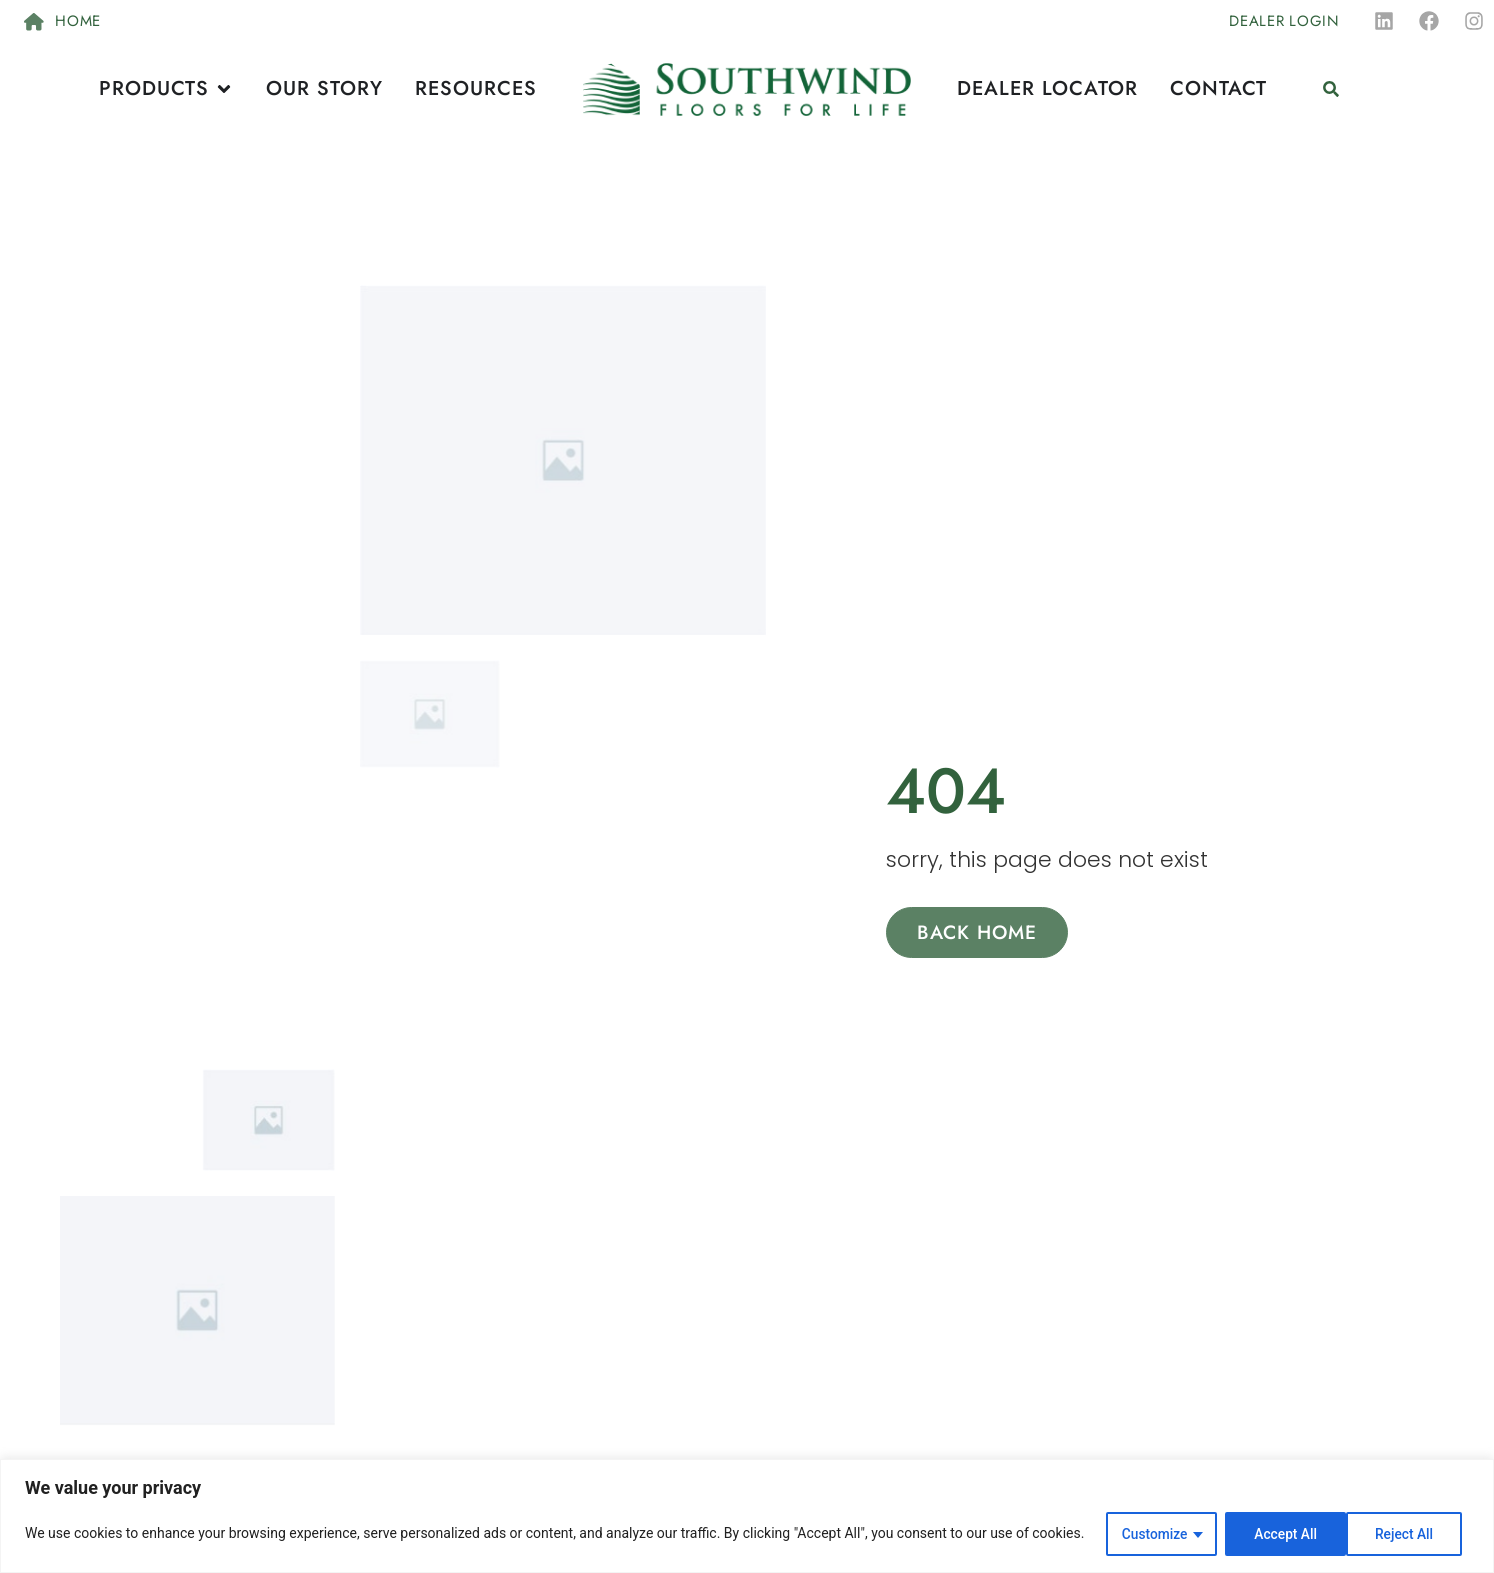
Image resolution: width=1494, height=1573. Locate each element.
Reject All (1280, 1534)
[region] (747, 1516)
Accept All (1408, 1534)
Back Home (977, 933)
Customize (1150, 1534)
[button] (1331, 89)
